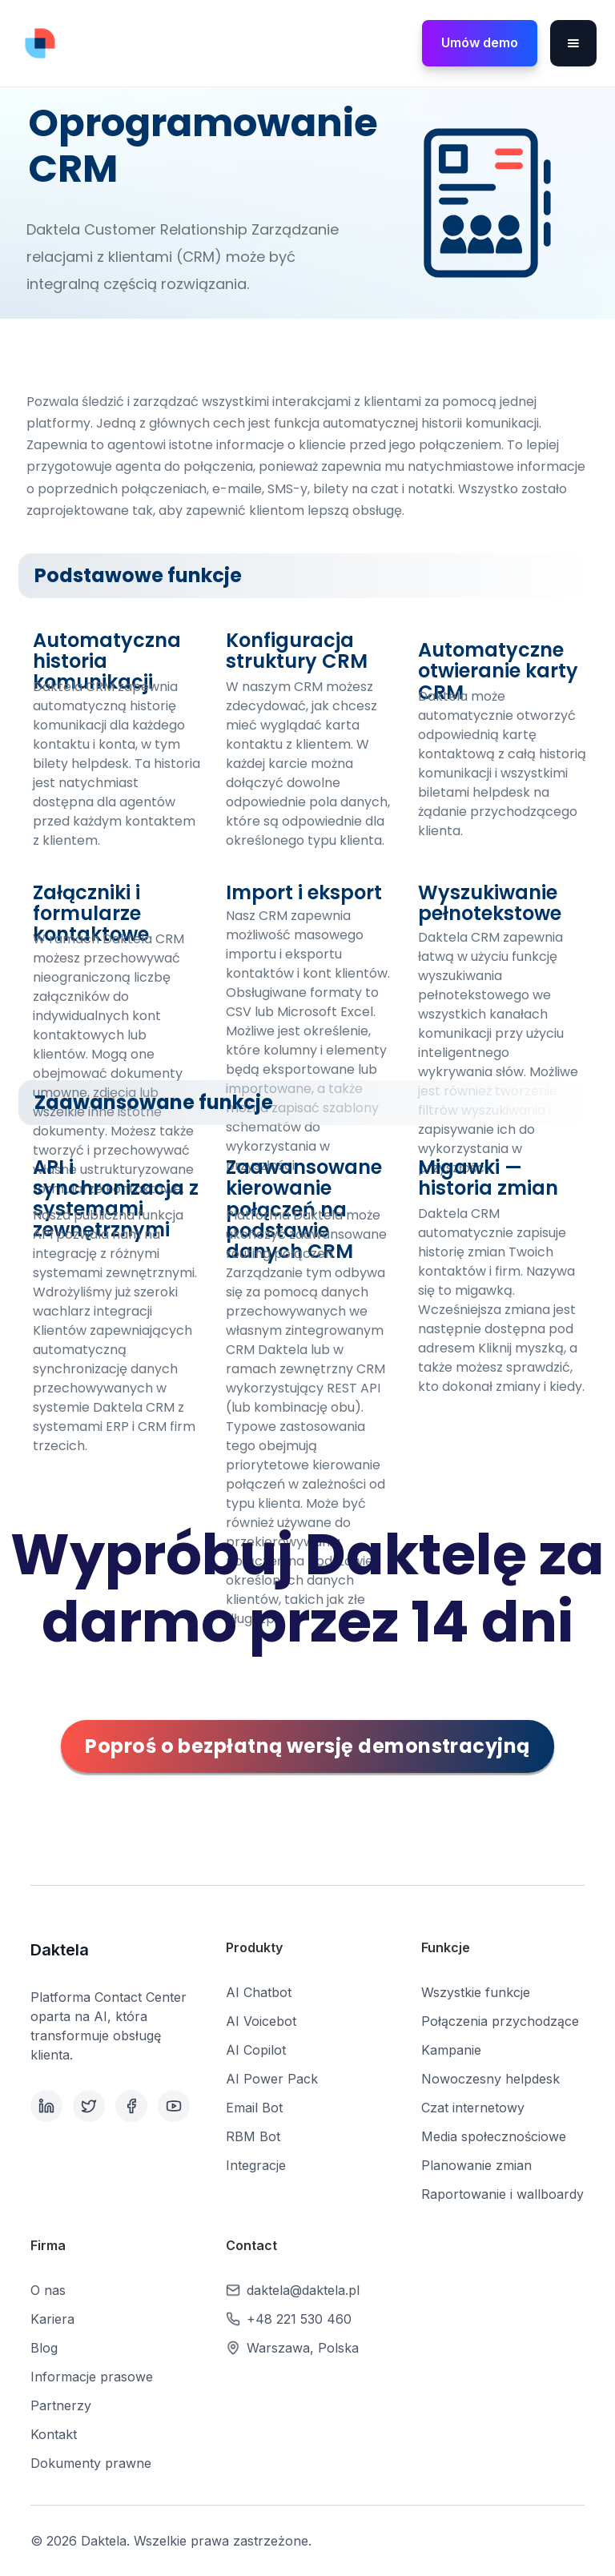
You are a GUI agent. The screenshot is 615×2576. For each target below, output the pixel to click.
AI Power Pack (272, 2079)
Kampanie (451, 2050)
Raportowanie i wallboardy (502, 2194)
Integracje (256, 2165)
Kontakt (53, 2434)
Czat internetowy (473, 2108)
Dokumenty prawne (90, 2463)
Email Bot (254, 2108)
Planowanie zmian (476, 2165)
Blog (44, 2348)
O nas (48, 2290)
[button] (573, 43)
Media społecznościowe (493, 2136)
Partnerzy (60, 2405)
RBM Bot (253, 2136)
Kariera (52, 2319)
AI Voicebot (261, 2021)
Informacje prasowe (91, 2377)
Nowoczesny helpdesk (490, 2079)
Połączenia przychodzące (500, 2021)
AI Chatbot (258, 1992)
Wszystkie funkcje (475, 1992)
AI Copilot (256, 2050)
